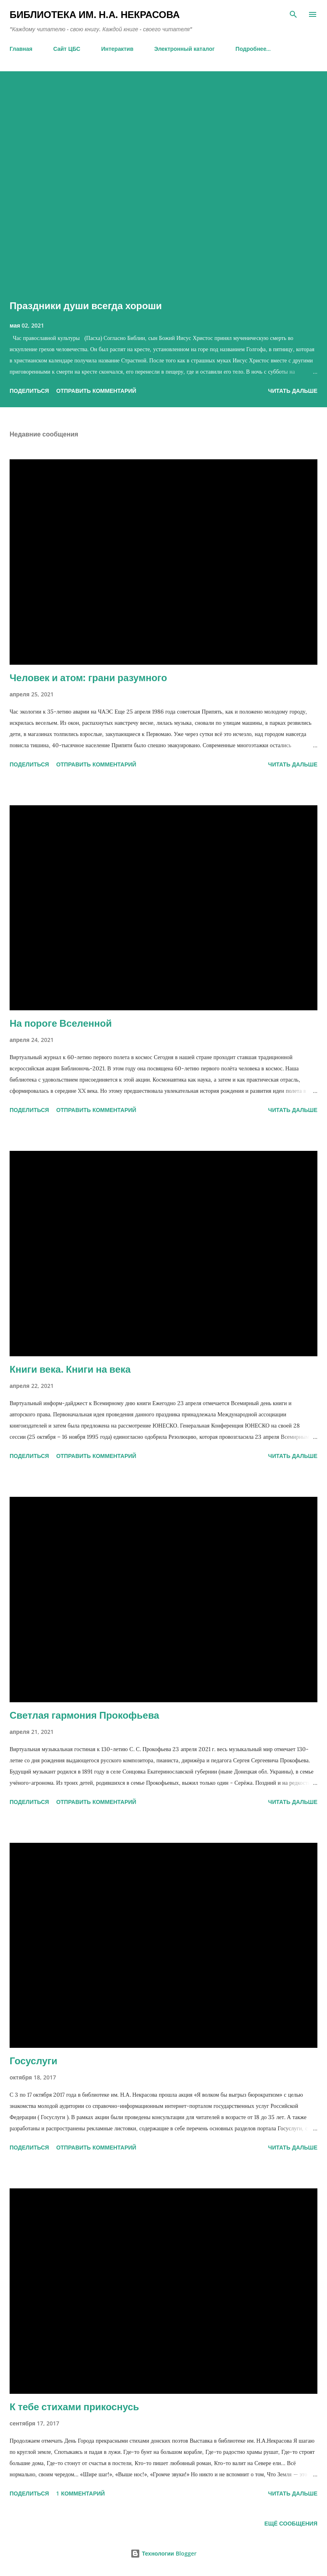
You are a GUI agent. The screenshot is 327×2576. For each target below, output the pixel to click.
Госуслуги (33, 2060)
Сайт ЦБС (66, 48)
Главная (21, 48)
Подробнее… (253, 48)
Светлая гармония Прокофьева (84, 1714)
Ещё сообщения (291, 2523)
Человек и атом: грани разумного (88, 677)
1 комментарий (80, 2493)
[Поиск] (293, 14)
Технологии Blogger (163, 2553)
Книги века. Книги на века (70, 1368)
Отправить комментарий (96, 390)
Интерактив (117, 48)
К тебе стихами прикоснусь (74, 2406)
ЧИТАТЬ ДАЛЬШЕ (292, 390)
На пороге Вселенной (61, 1023)
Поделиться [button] (29, 390)
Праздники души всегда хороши (86, 305)
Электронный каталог (184, 48)
